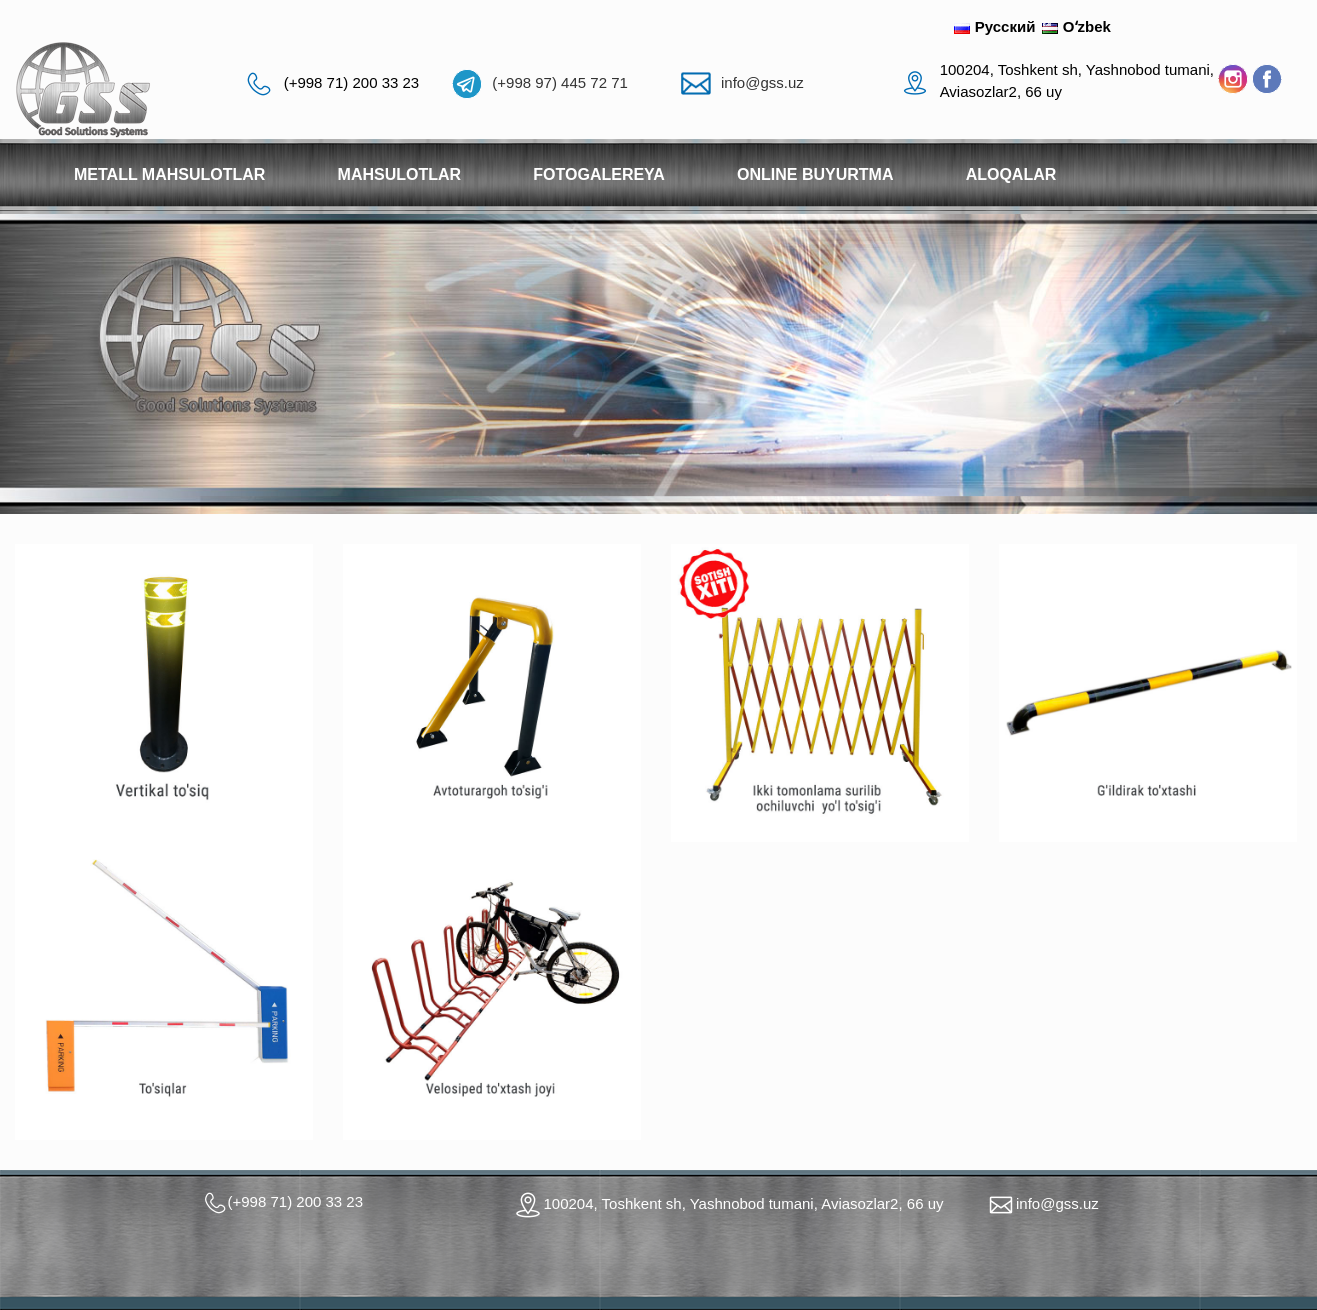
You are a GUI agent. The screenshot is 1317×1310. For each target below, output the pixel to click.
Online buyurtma (815, 174)
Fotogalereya (599, 174)
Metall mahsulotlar (169, 174)
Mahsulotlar (400, 174)
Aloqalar (1011, 174)
